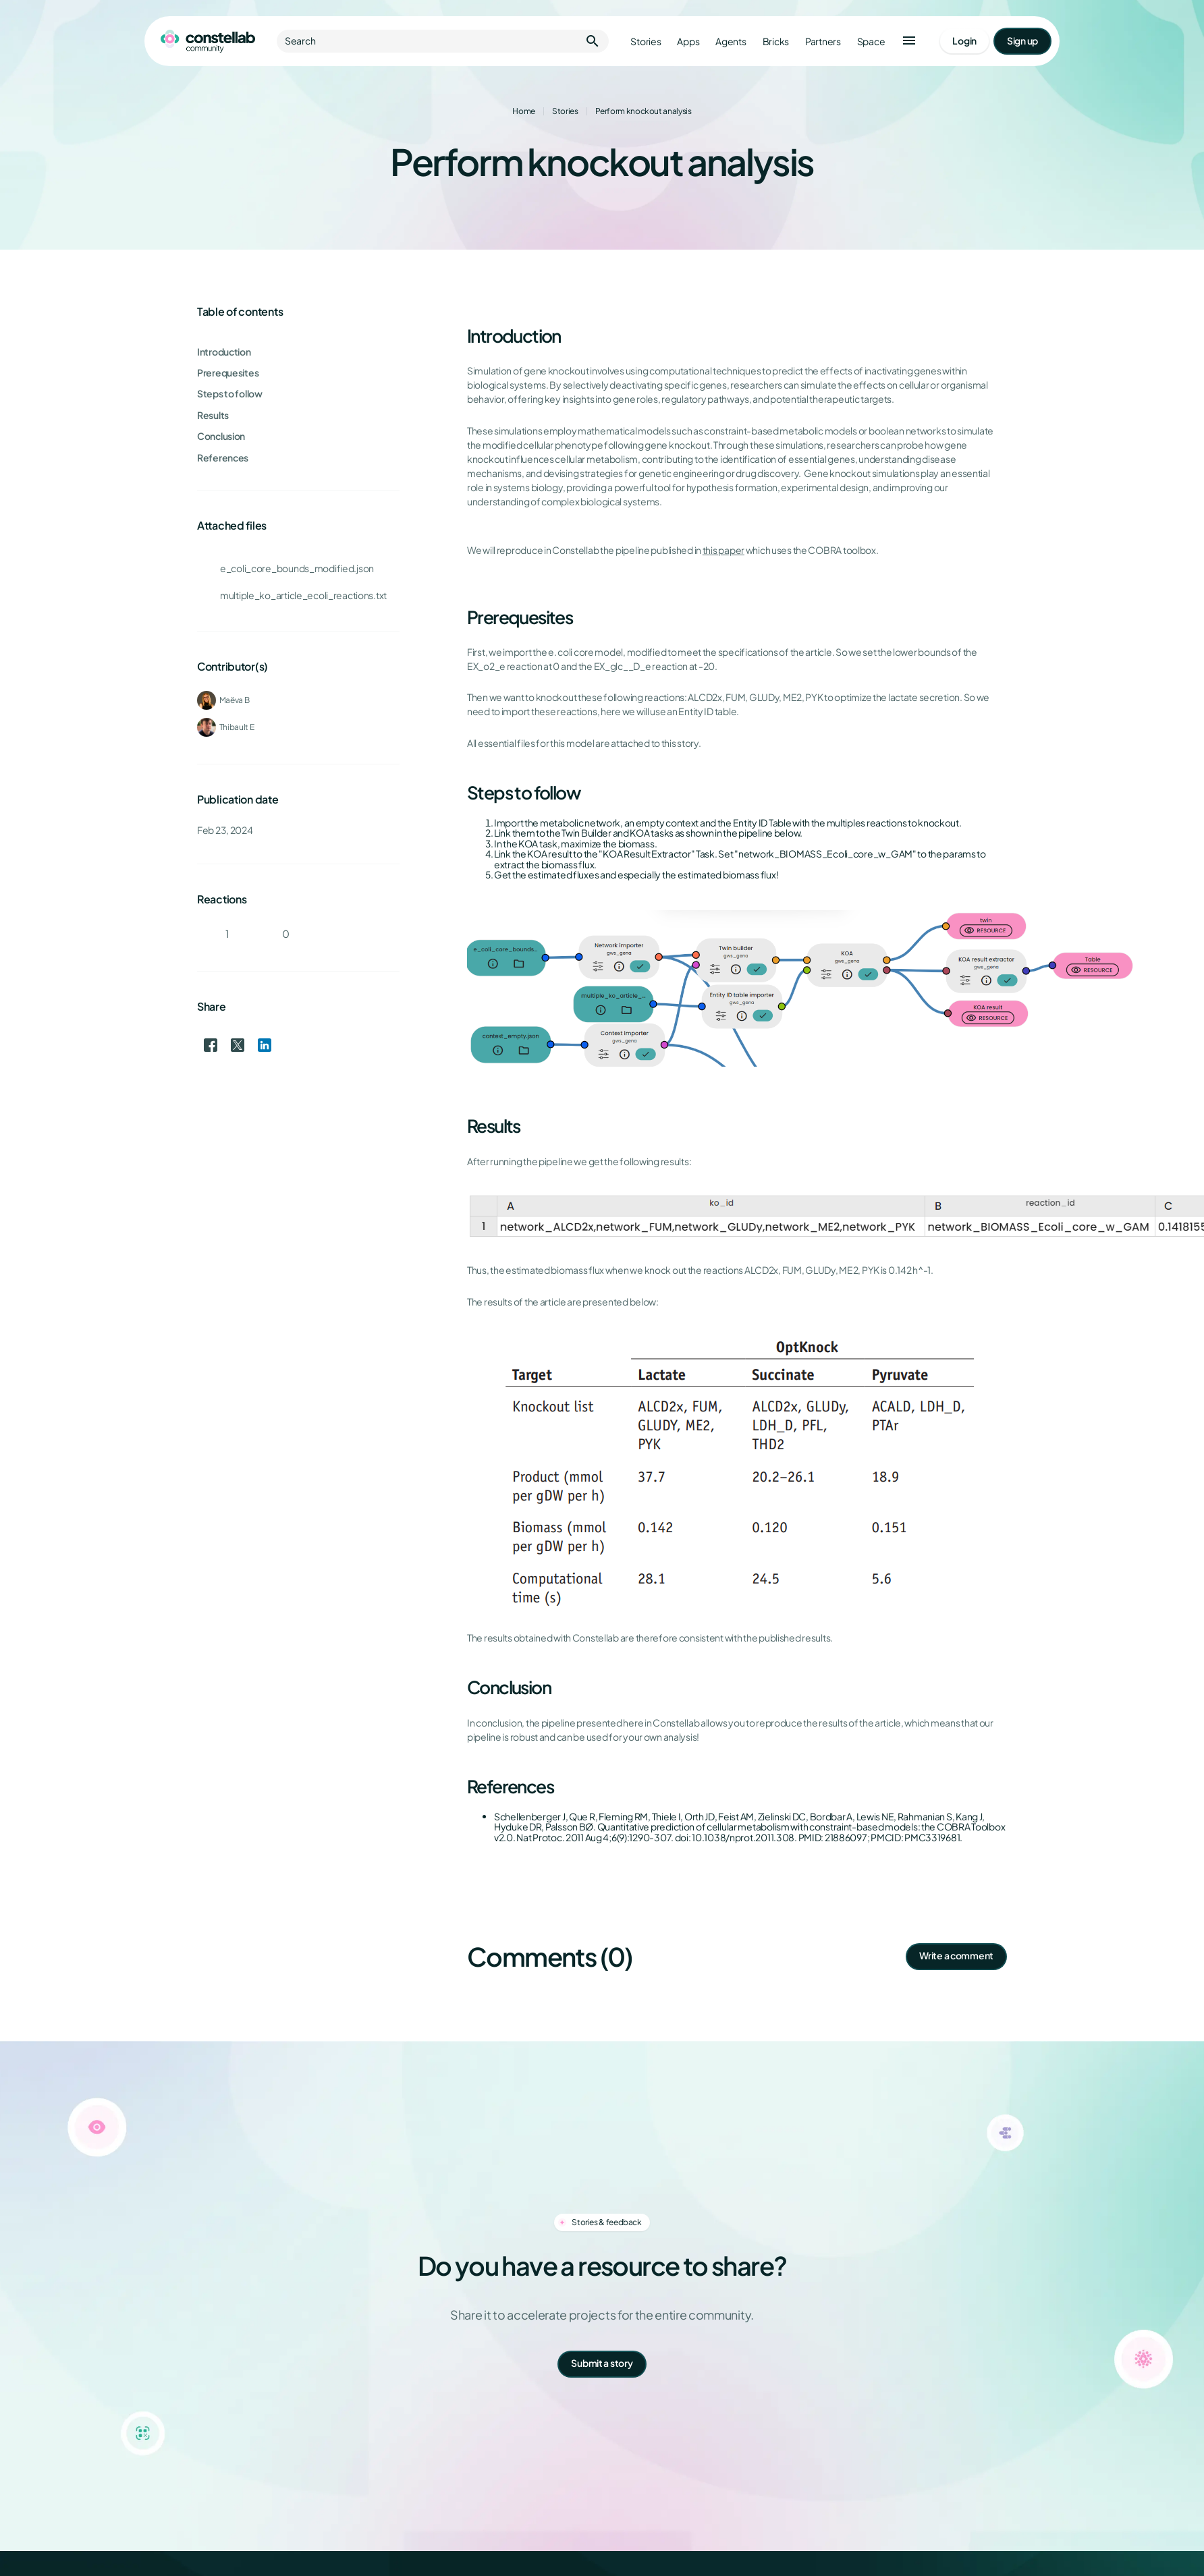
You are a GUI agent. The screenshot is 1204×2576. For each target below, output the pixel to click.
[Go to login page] (964, 41)
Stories (565, 111)
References (222, 458)
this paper (723, 550)
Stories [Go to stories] (645, 41)
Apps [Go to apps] (688, 41)
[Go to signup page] (1022, 41)
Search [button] (443, 41)
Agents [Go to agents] (730, 41)
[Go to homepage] (208, 41)
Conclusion (221, 436)
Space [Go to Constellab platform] (871, 41)
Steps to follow (230, 394)
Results (213, 415)
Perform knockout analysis (643, 111)
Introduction (224, 352)
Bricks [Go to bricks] (776, 41)
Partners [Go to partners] (823, 41)
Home (523, 111)
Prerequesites (227, 373)
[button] (909, 41)
